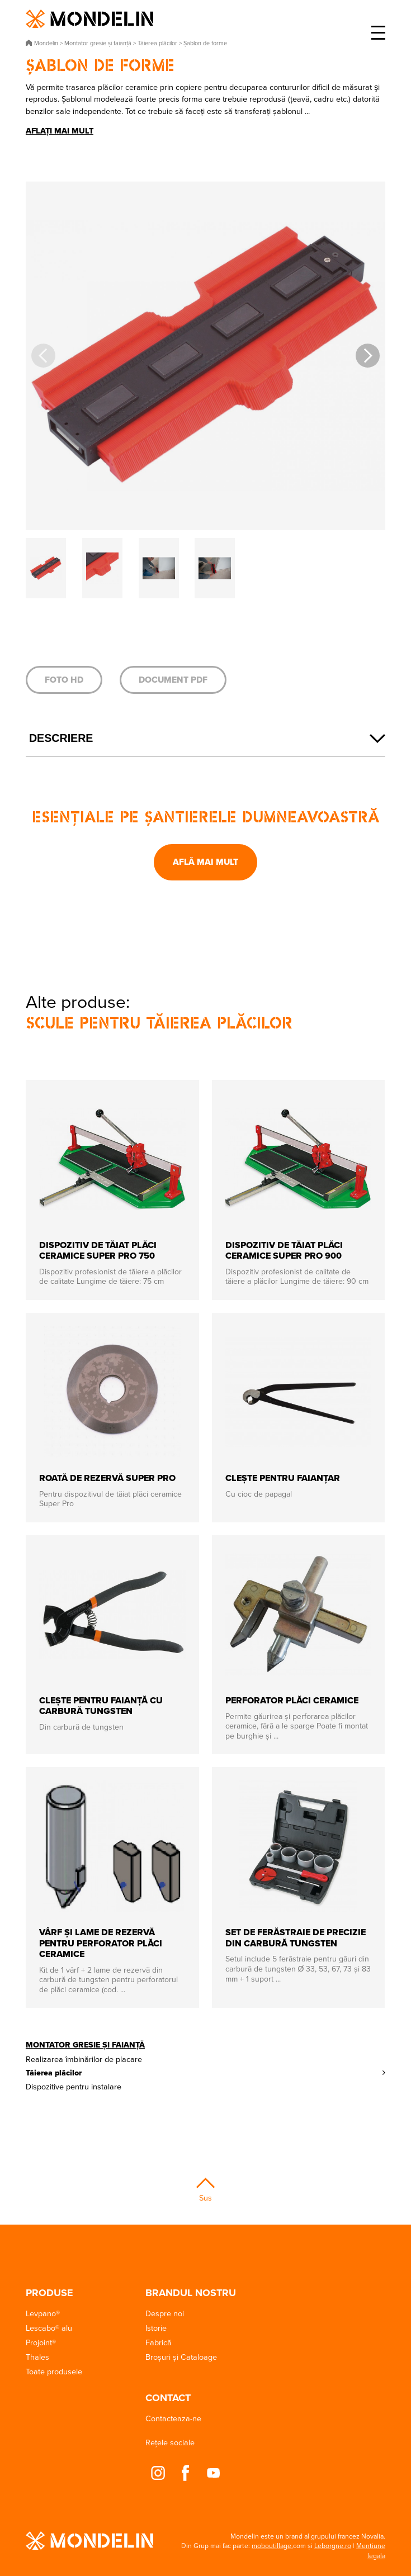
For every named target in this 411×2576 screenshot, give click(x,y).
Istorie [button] (156, 2328)
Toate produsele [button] (54, 2371)
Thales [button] (37, 2357)
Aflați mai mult (59, 131)
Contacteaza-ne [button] (173, 2418)
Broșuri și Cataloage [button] (181, 2357)
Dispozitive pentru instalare (73, 2086)
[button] (368, 356)
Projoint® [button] (41, 2342)
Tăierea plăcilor (54, 2072)
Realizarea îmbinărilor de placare (84, 2059)
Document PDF (173, 679)
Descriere (61, 738)
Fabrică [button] (158, 2342)
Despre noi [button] (164, 2313)
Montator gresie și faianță (85, 2045)
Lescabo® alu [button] (49, 2328)
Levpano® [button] (43, 2313)
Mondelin (89, 18)
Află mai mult (205, 861)
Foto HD (64, 679)
